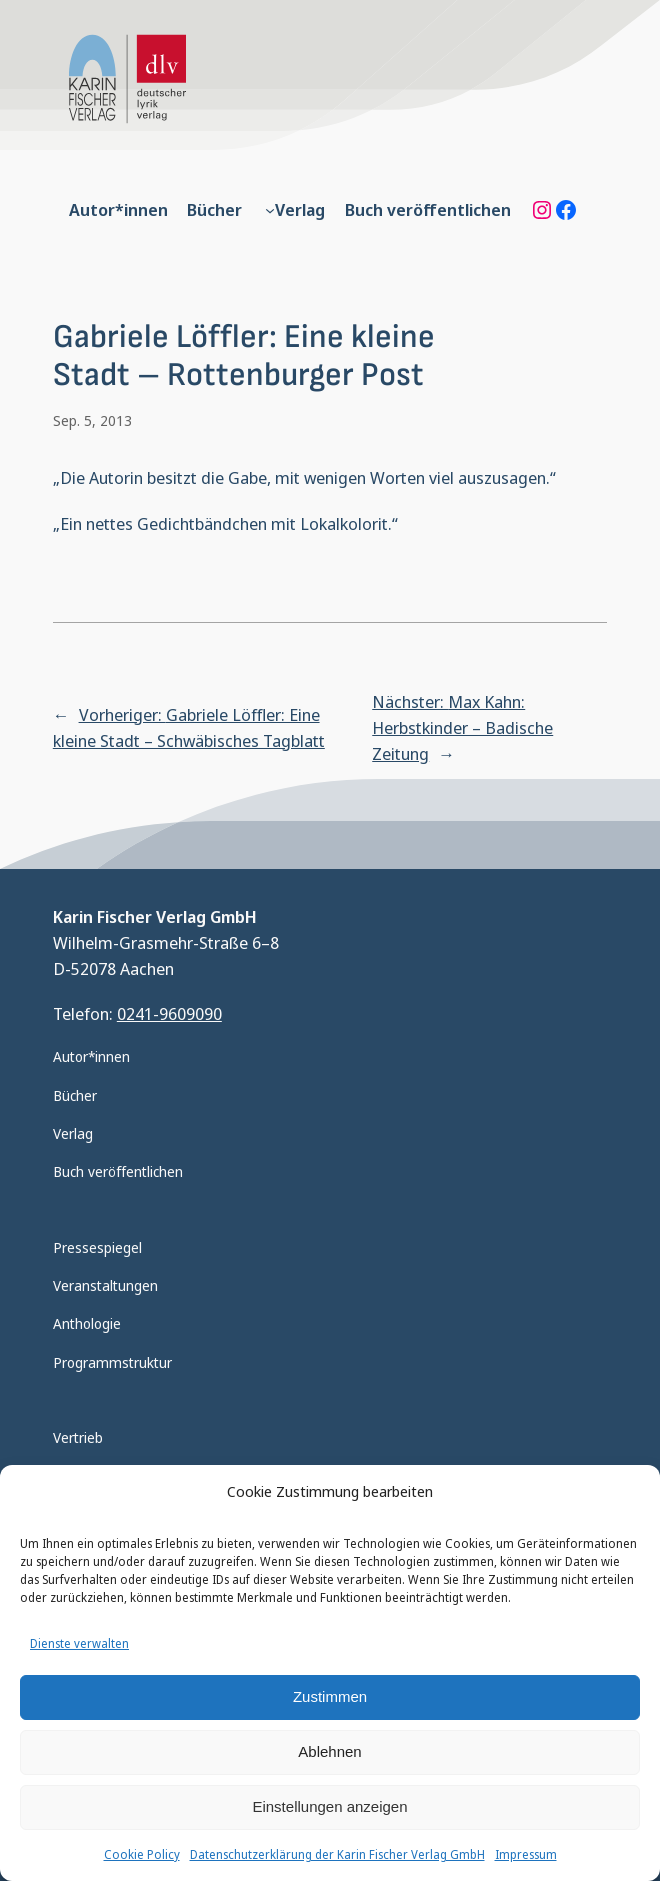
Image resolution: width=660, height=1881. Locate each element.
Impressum (526, 1854)
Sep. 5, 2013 (92, 420)
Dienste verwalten (79, 1643)
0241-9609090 (169, 1013)
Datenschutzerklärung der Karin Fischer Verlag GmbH (337, 1854)
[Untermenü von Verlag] (270, 210)
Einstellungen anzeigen (329, 1806)
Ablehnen (329, 1751)
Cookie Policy (142, 1854)
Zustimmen (330, 1696)
